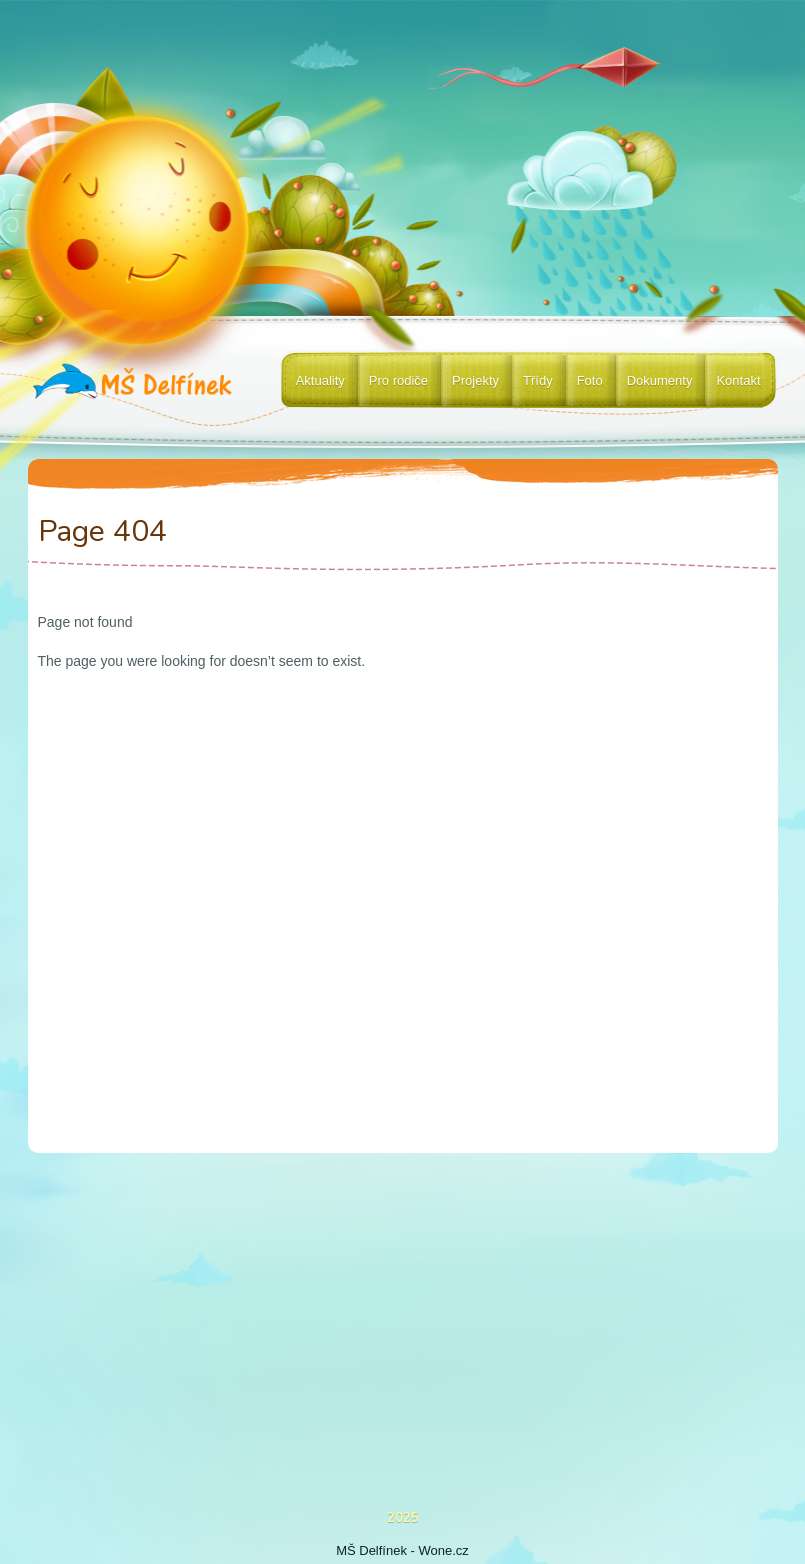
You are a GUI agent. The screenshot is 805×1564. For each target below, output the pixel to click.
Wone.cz (444, 1550)
